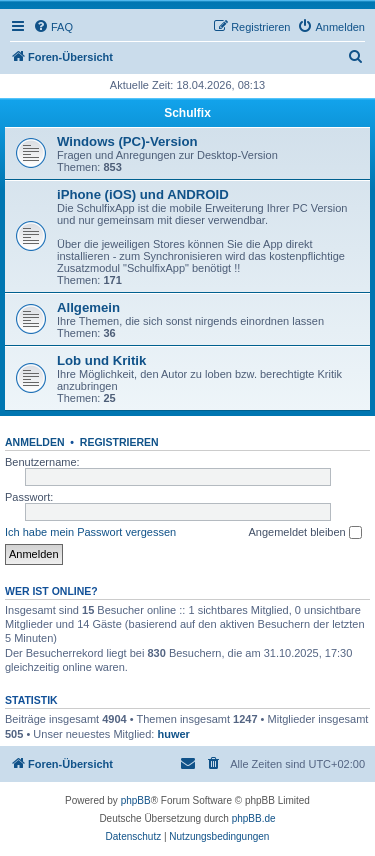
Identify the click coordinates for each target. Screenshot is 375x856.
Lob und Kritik (101, 360)
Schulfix (187, 113)
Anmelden (35, 442)
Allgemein (88, 307)
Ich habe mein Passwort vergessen (90, 532)
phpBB (136, 800)
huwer (173, 734)
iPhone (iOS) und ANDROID (143, 194)
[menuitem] (53, 27)
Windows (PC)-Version (127, 141)
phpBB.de (254, 818)
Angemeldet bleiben (304, 533)
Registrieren (119, 442)
